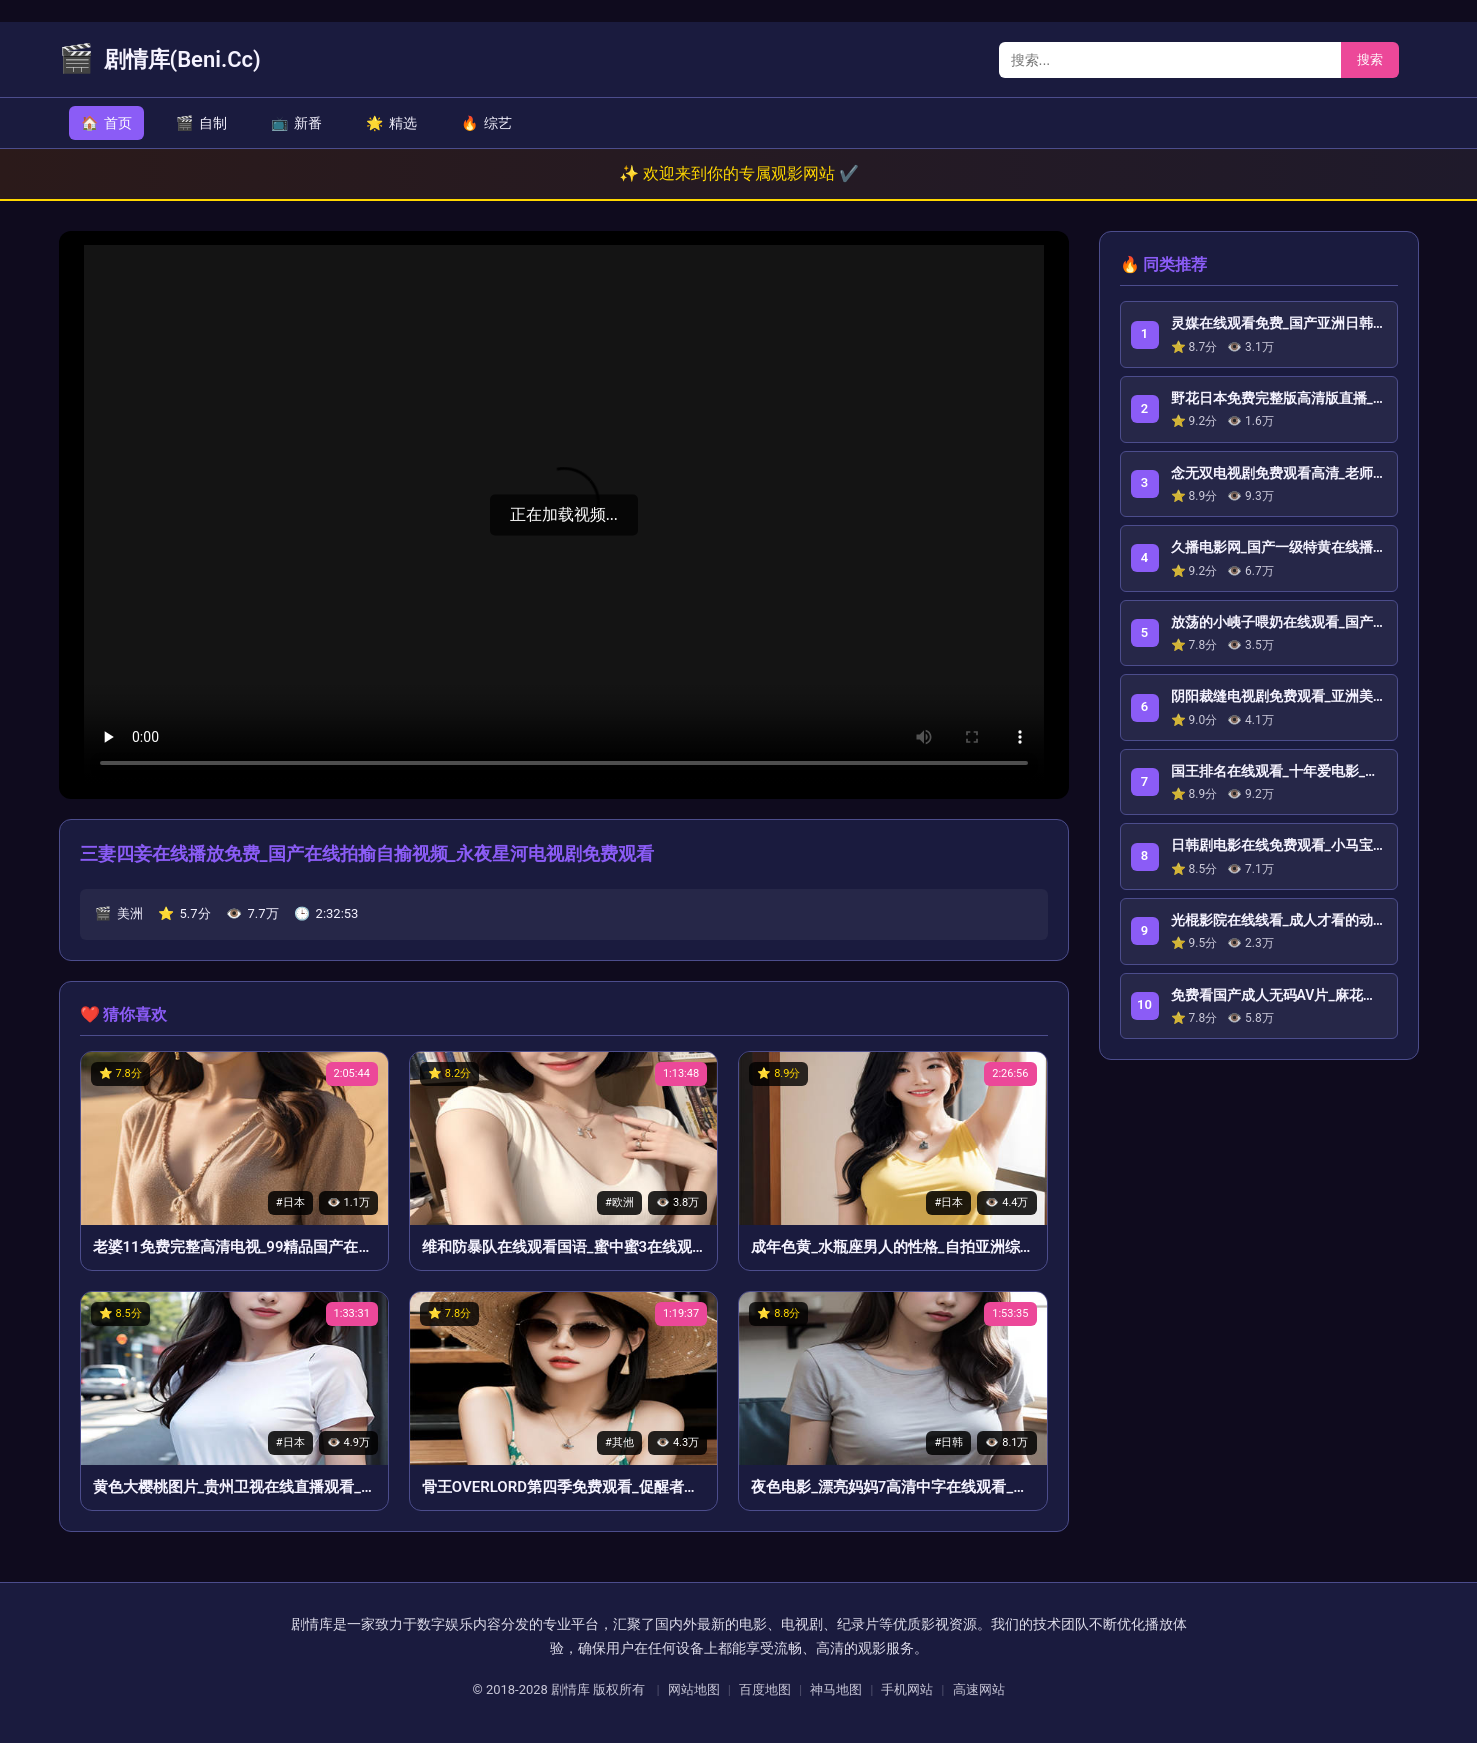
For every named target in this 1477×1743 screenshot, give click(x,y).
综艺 (486, 123)
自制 (201, 123)
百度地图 (765, 1689)
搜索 (1370, 59)
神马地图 (836, 1689)
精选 (391, 123)
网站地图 (694, 1689)
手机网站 (907, 1689)
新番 (296, 123)
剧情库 (570, 1689)
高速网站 (979, 1689)
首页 (106, 123)
